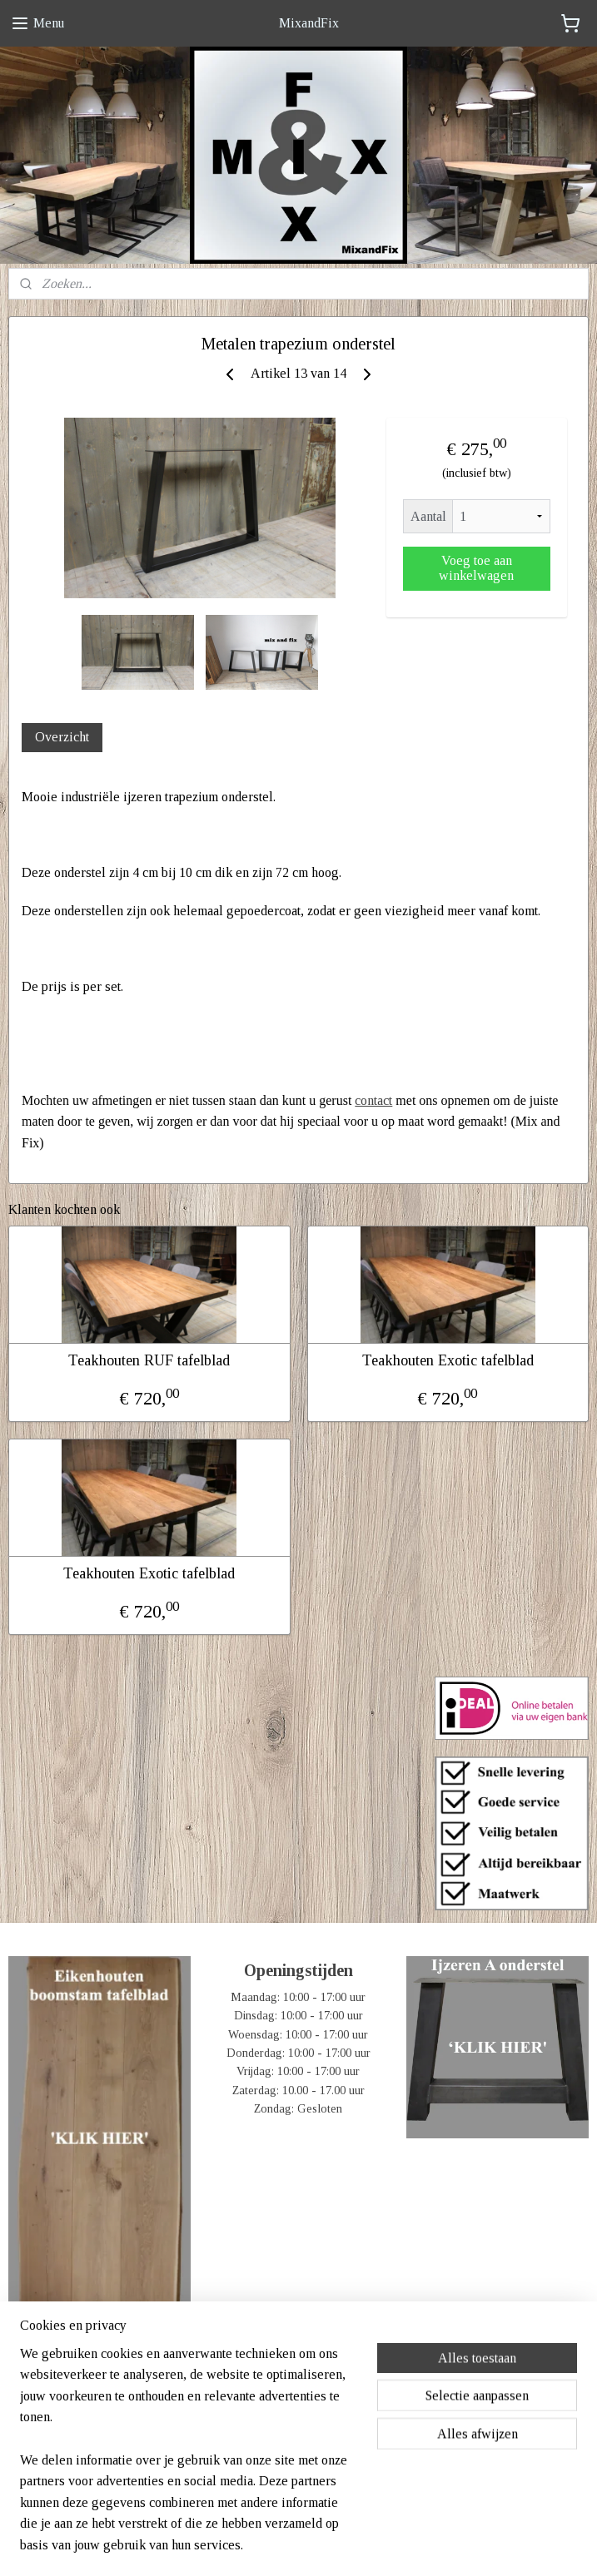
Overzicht (62, 737)
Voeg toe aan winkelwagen (476, 567)
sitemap (249, 2545)
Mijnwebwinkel (442, 2545)
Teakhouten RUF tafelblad (149, 1360)
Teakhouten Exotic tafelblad (448, 1360)
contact (373, 1100)
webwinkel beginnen (325, 2545)
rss (276, 2545)
